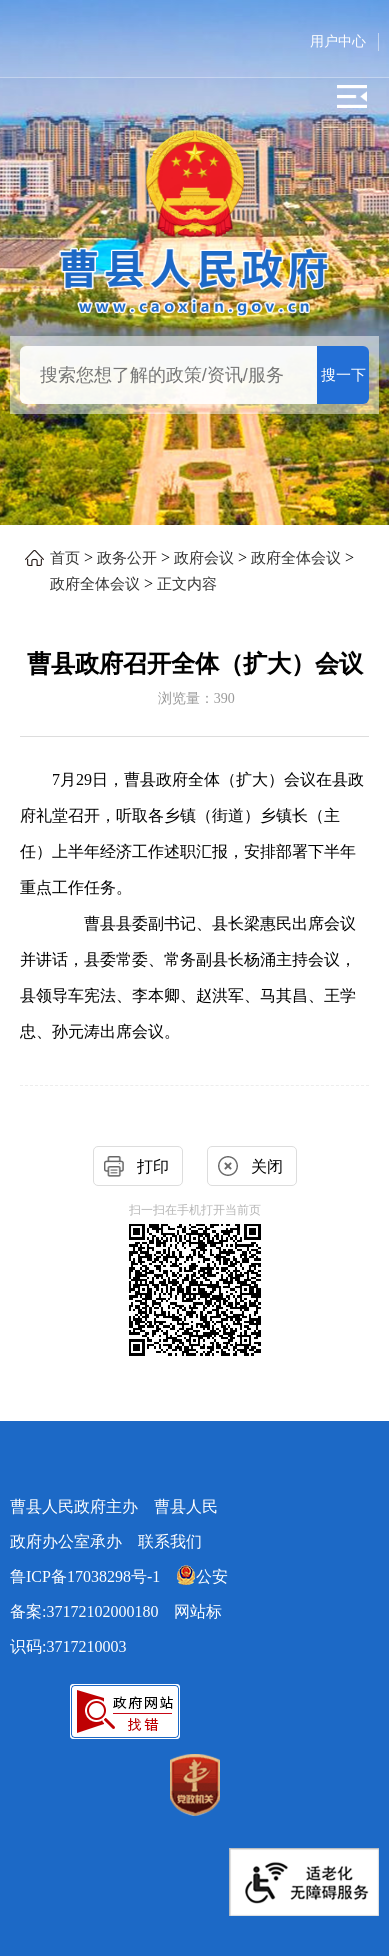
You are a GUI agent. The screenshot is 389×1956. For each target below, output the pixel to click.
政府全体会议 (296, 558)
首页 (65, 558)
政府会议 (204, 558)
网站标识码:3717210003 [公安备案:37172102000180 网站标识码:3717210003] (119, 1611)
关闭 (267, 1166)
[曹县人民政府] (194, 279)
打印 (153, 1166)
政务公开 (127, 558)
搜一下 (343, 375)
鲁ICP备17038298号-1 (85, 1576)
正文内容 (187, 584)
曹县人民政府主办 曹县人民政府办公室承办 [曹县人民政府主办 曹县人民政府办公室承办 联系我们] (114, 1524)
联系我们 (170, 1541)
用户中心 (338, 41)
